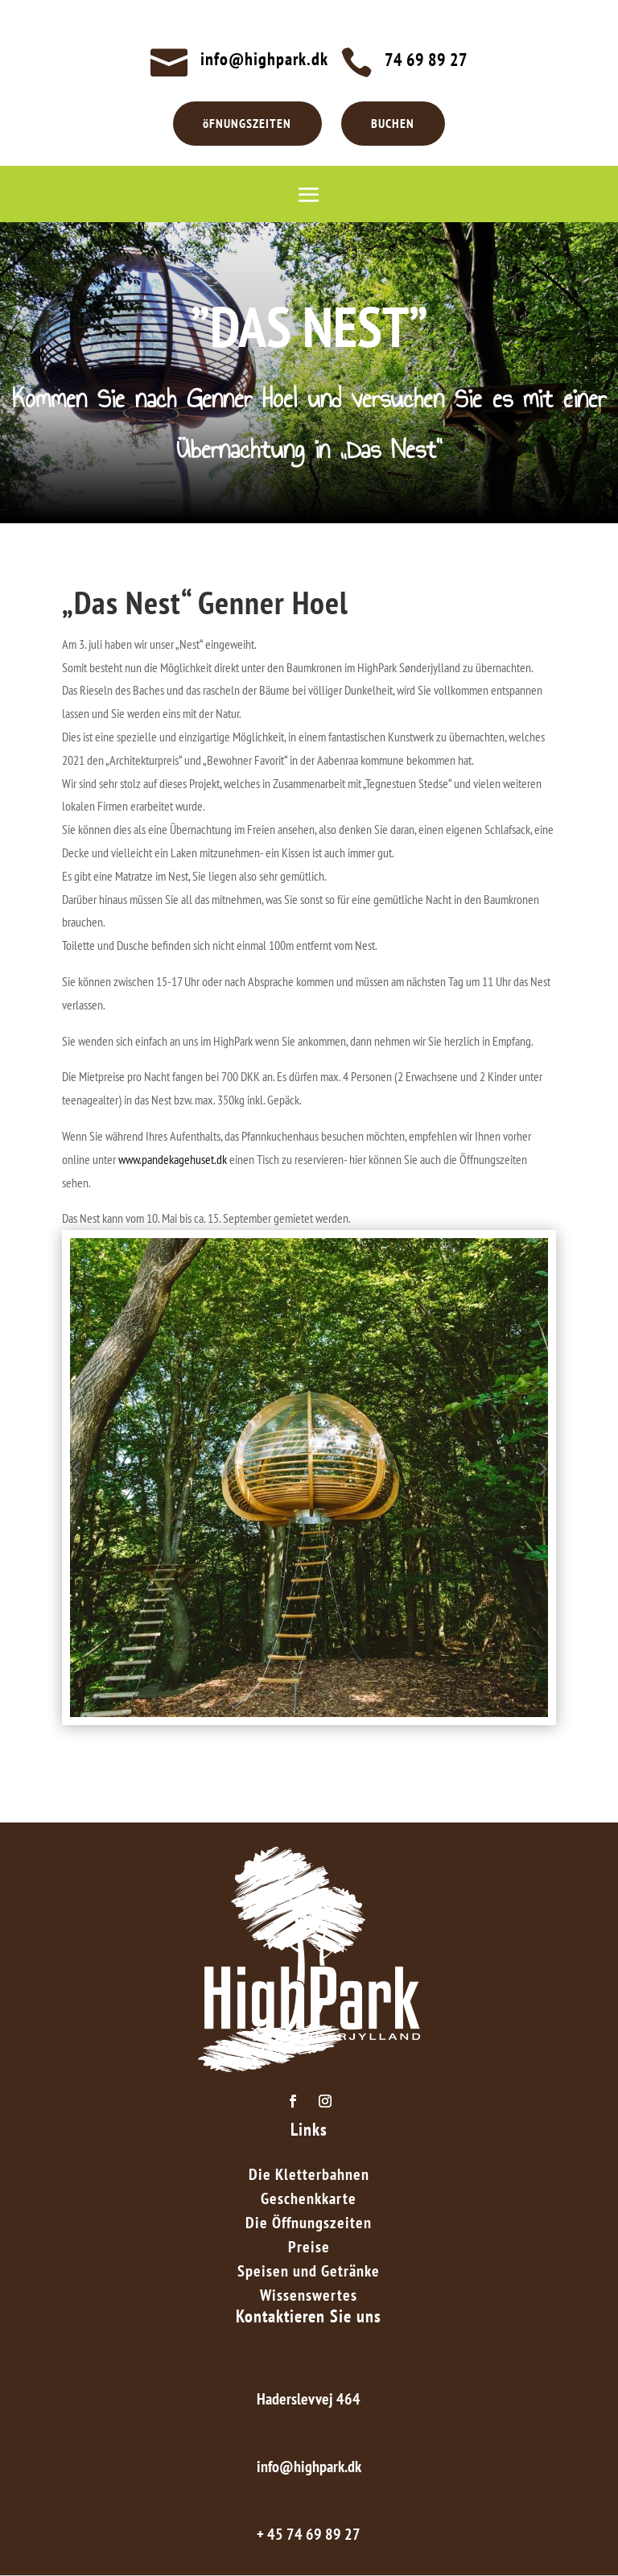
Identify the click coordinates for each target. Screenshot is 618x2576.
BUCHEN (393, 123)
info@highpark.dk (264, 58)
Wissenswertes (308, 2297)
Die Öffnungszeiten (308, 2225)
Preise (309, 2249)
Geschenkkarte (308, 2201)
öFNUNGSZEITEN (247, 123)
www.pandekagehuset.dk (172, 1159)
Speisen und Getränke (308, 2273)
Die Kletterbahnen (309, 2177)
